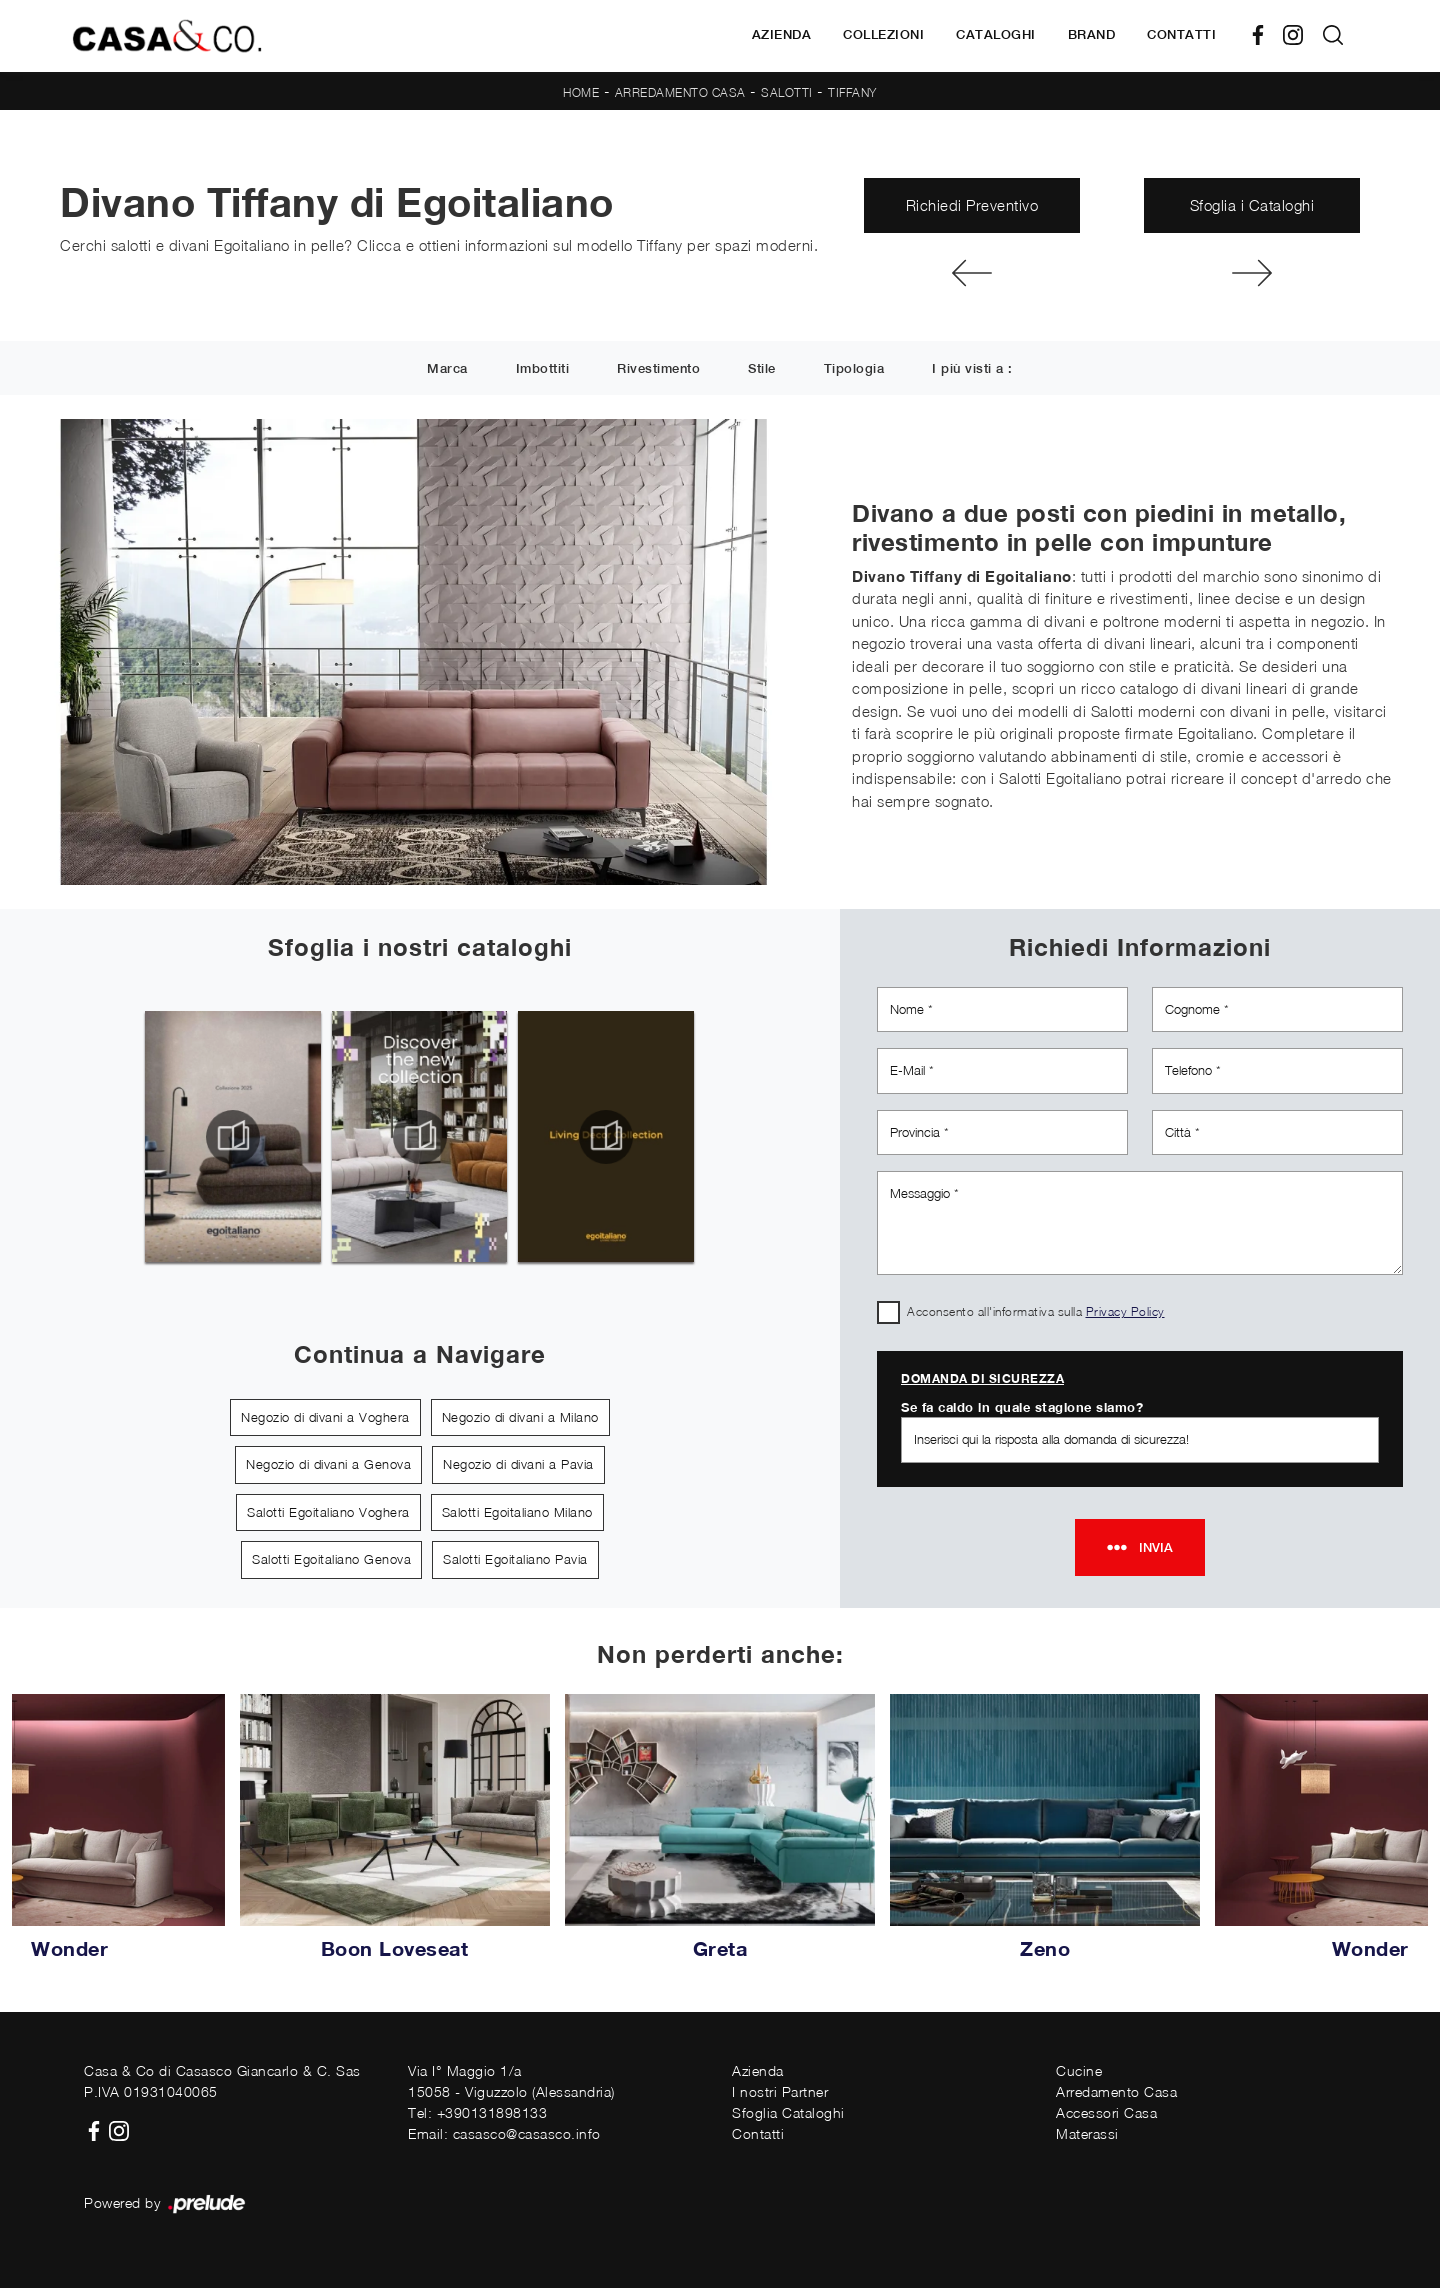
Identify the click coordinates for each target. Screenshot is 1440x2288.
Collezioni (883, 34)
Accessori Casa (1106, 2112)
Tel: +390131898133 (477, 2112)
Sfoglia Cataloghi (788, 2112)
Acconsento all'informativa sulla (1036, 1311)
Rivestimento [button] (658, 369)
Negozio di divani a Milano (520, 1417)
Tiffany (852, 92)
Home (581, 92)
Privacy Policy (1125, 1311)
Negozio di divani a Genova (328, 1464)
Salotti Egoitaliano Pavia (515, 1559)
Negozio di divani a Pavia (518, 1464)
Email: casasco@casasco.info (504, 2133)
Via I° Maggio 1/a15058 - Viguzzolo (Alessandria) (511, 2081)
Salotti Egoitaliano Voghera (328, 1512)
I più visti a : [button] (972, 369)
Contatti (1181, 34)
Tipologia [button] (854, 369)
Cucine (1079, 2070)
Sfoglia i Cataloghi (1252, 205)
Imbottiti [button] (543, 369)
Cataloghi (996, 34)
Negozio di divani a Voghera (325, 1417)
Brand (1092, 34)
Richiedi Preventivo (972, 205)
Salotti (787, 92)
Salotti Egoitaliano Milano (517, 1512)
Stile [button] (762, 369)
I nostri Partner (780, 2091)
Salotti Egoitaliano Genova (331, 1559)
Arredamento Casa (680, 92)
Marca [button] (447, 369)
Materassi (1087, 2133)
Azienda (782, 34)
